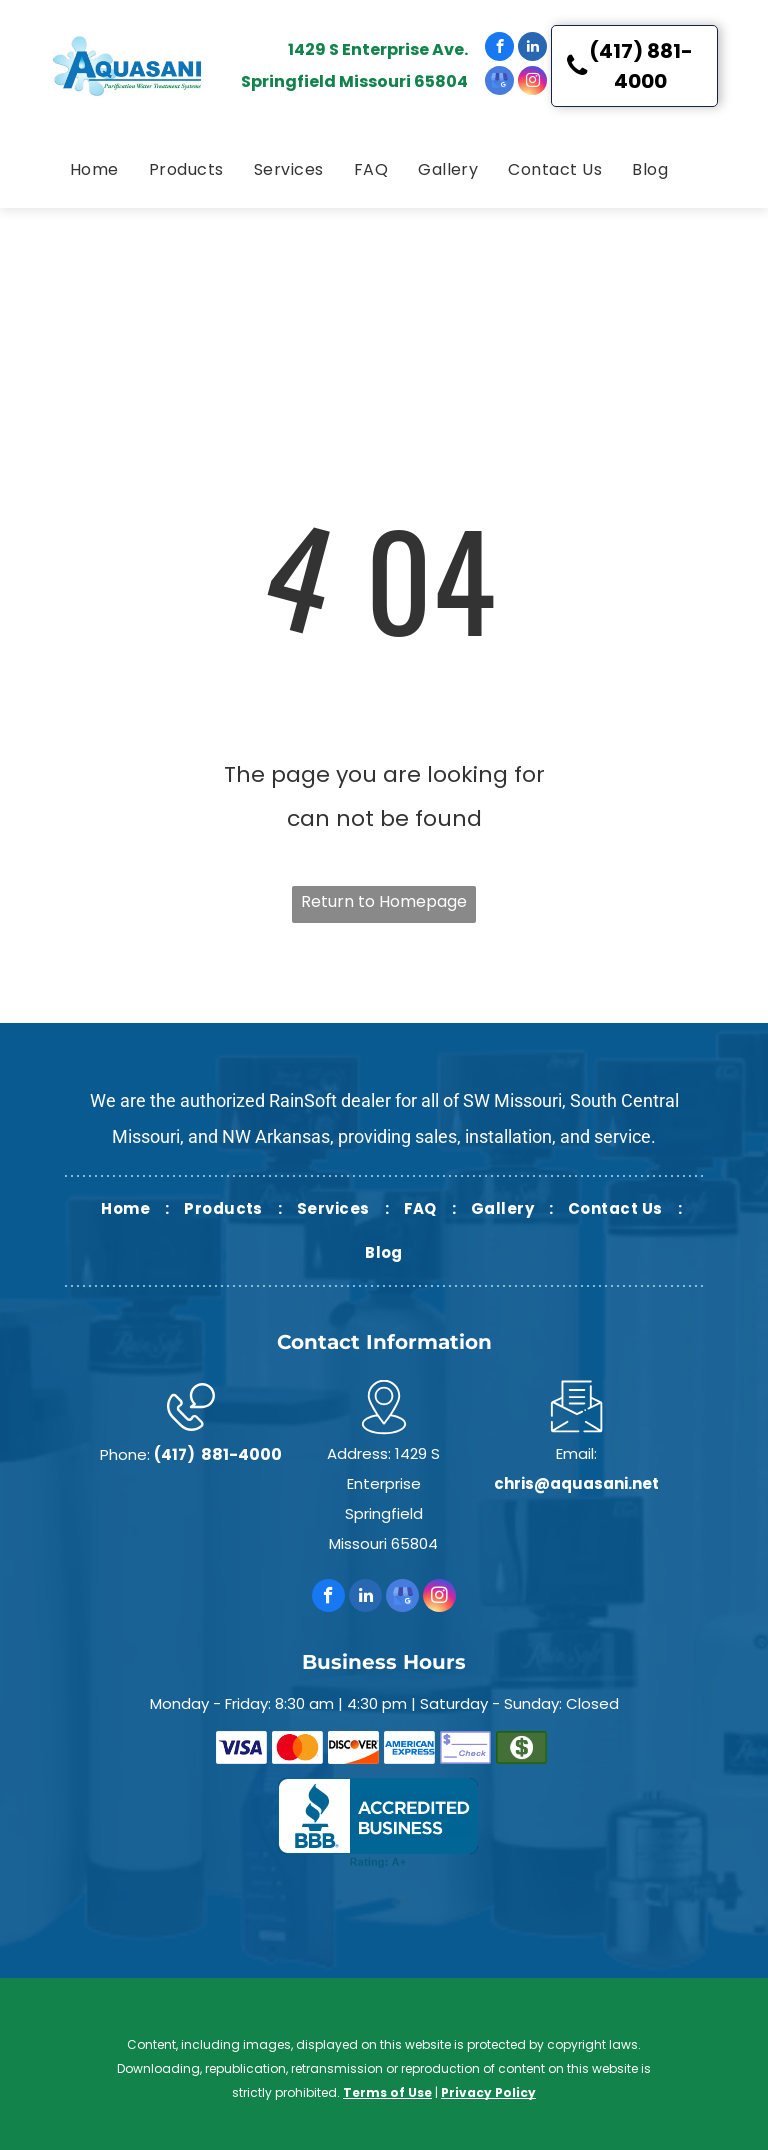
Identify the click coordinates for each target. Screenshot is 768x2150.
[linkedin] (532, 49)
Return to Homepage (384, 901)
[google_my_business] (499, 83)
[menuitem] (94, 170)
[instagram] (532, 83)
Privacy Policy (488, 2092)
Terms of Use (387, 2092)
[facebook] (499, 49)
